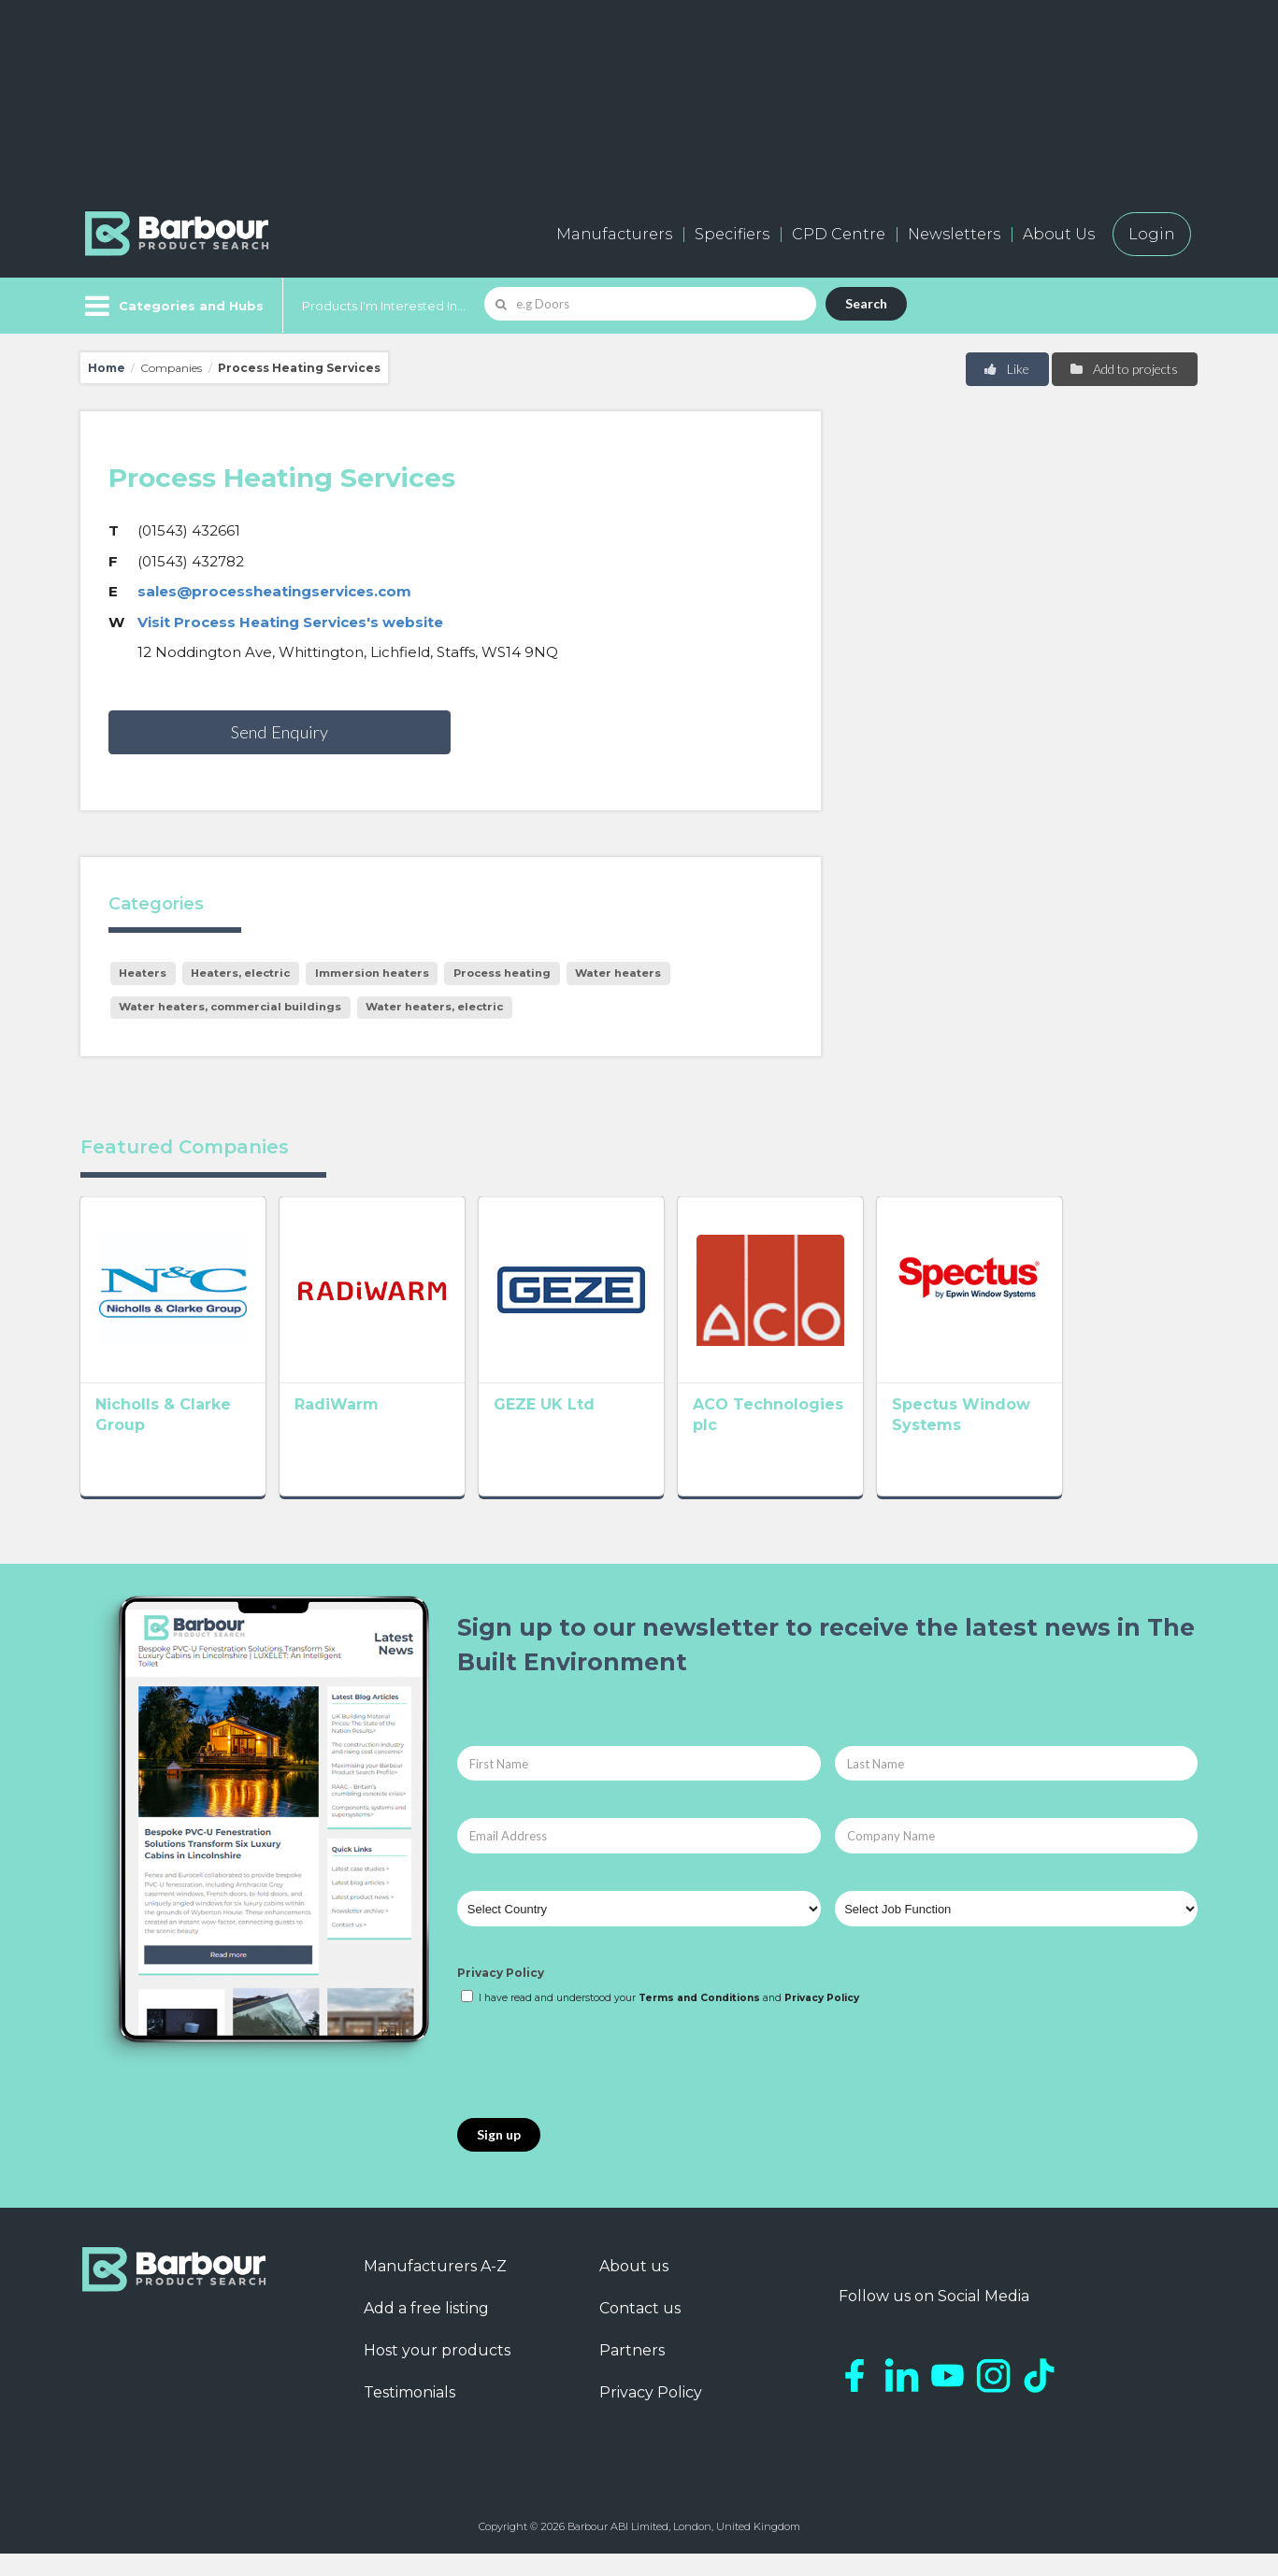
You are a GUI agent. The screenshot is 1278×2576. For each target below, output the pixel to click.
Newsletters (954, 234)
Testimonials (409, 2414)
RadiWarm (364, 1431)
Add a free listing (426, 2330)
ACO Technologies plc (864, 1431)
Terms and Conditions (699, 2019)
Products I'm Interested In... (384, 305)
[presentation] (599, 2084)
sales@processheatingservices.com (274, 591)
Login (1151, 234)
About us (633, 2288)
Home (106, 368)
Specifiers (732, 234)
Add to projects (1123, 369)
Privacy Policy (500, 1995)
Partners (632, 2372)
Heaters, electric (240, 973)
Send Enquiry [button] (279, 732)
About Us (1059, 234)
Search (866, 303)
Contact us (640, 2330)
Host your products (437, 2372)
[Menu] (172, 306)
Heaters (142, 973)
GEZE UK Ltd (598, 1431)
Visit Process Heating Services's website (290, 622)
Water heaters (618, 973)
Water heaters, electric (434, 1006)
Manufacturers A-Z (435, 2288)
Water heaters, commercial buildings (230, 1006)
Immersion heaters (372, 973)
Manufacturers (614, 234)
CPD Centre (838, 234)
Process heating (502, 973)
